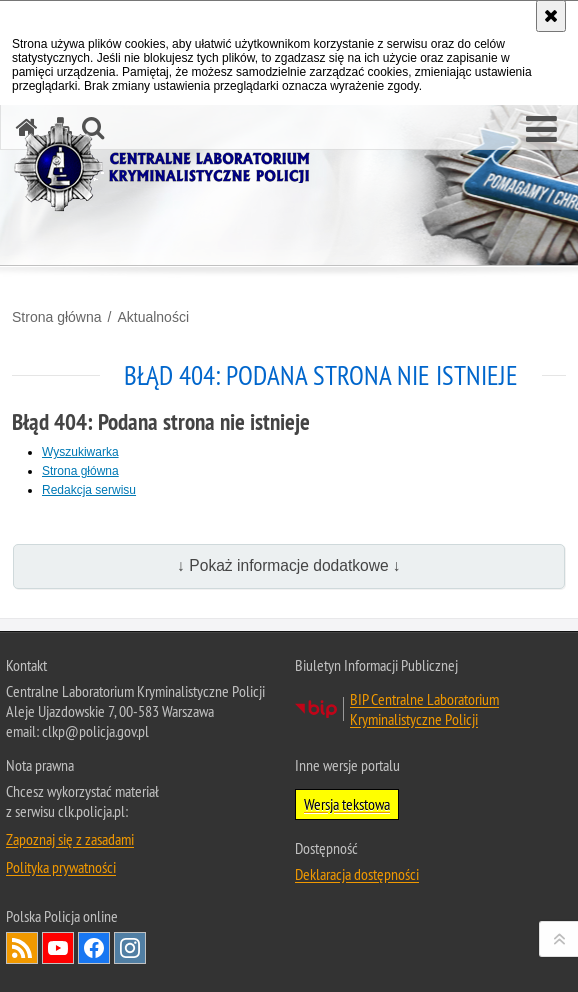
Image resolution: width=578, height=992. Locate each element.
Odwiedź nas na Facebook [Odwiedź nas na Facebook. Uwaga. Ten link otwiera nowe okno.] (94, 948)
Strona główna (57, 317)
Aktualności (153, 317)
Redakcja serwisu (89, 490)
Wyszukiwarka (80, 452)
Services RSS (22, 948)
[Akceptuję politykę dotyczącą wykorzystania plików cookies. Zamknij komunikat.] (551, 16)
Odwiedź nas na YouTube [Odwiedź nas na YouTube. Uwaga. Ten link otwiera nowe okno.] (58, 948)
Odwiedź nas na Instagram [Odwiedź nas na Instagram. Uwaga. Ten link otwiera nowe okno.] (130, 948)
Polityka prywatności (61, 867)
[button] (541, 130)
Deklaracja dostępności (357, 874)
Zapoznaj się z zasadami (70, 839)
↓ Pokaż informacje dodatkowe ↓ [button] (289, 565)
